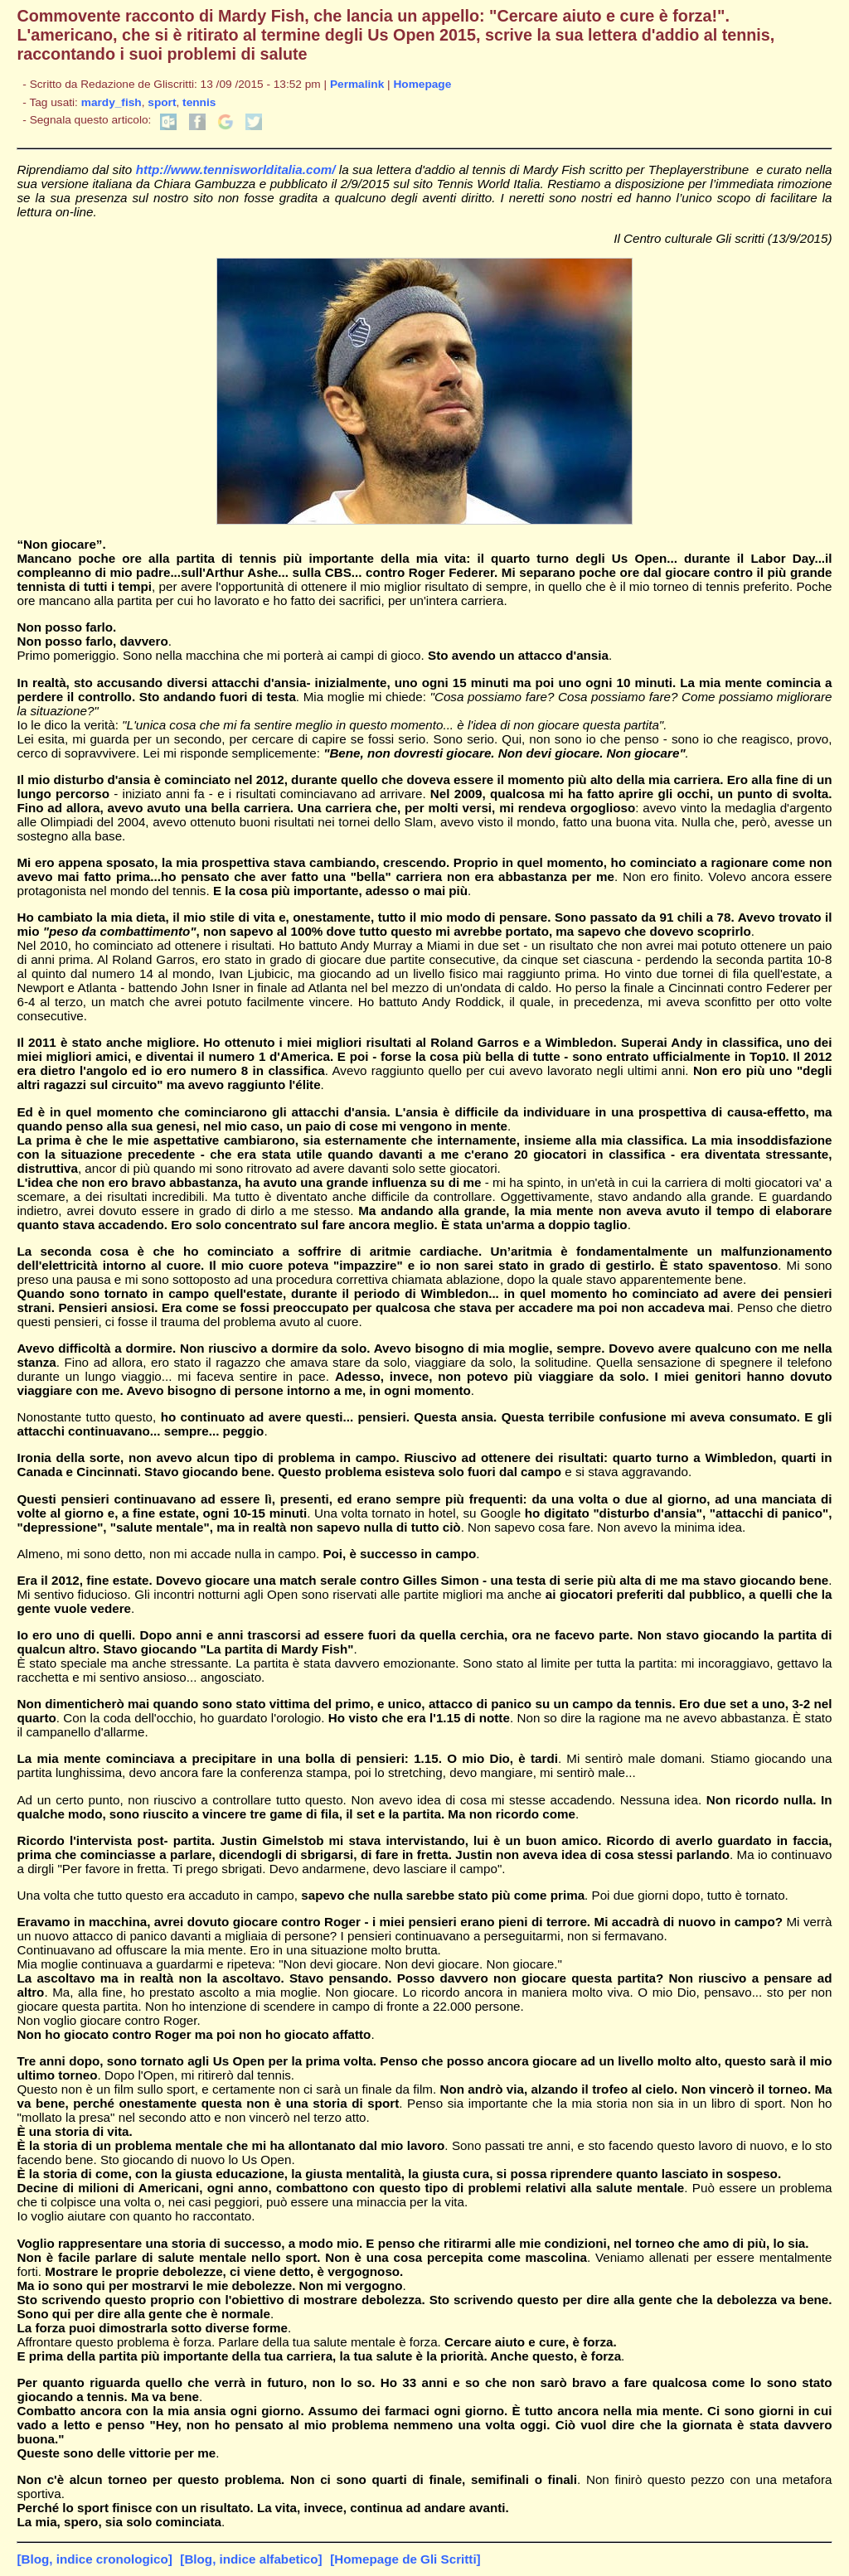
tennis (199, 102)
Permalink (357, 84)
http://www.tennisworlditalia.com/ (236, 169)
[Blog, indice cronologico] (94, 2559)
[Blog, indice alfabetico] (251, 2559)
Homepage (422, 84)
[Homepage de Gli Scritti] (405, 2559)
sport (162, 102)
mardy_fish (111, 102)
